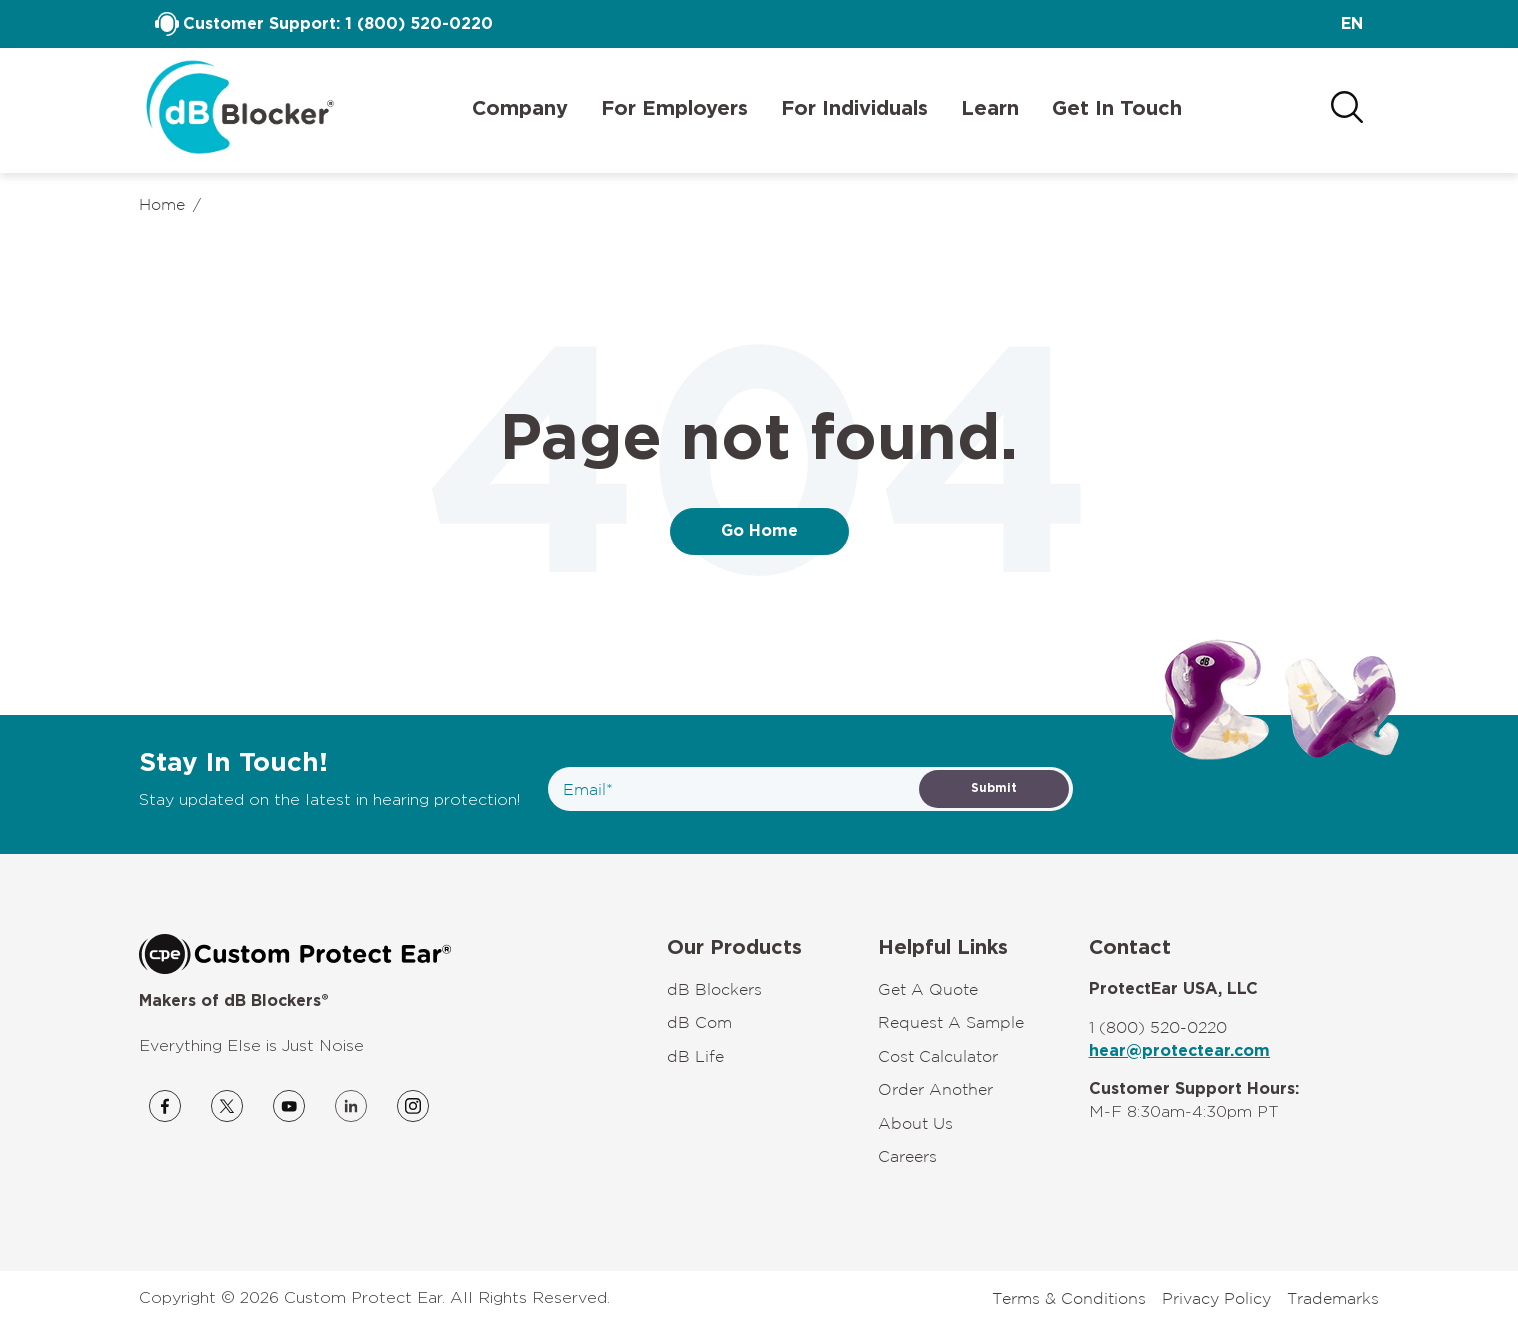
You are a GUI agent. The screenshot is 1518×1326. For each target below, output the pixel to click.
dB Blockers (714, 989)
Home (162, 204)
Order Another (935, 1089)
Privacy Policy (1216, 1298)
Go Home (759, 531)
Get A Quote (928, 989)
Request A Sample (951, 1022)
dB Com (699, 1022)
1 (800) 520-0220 (419, 24)
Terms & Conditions (1069, 1298)
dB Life (695, 1056)
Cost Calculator (938, 1056)
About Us (915, 1123)
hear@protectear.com (1179, 1051)
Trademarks (1333, 1298)
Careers (907, 1156)
